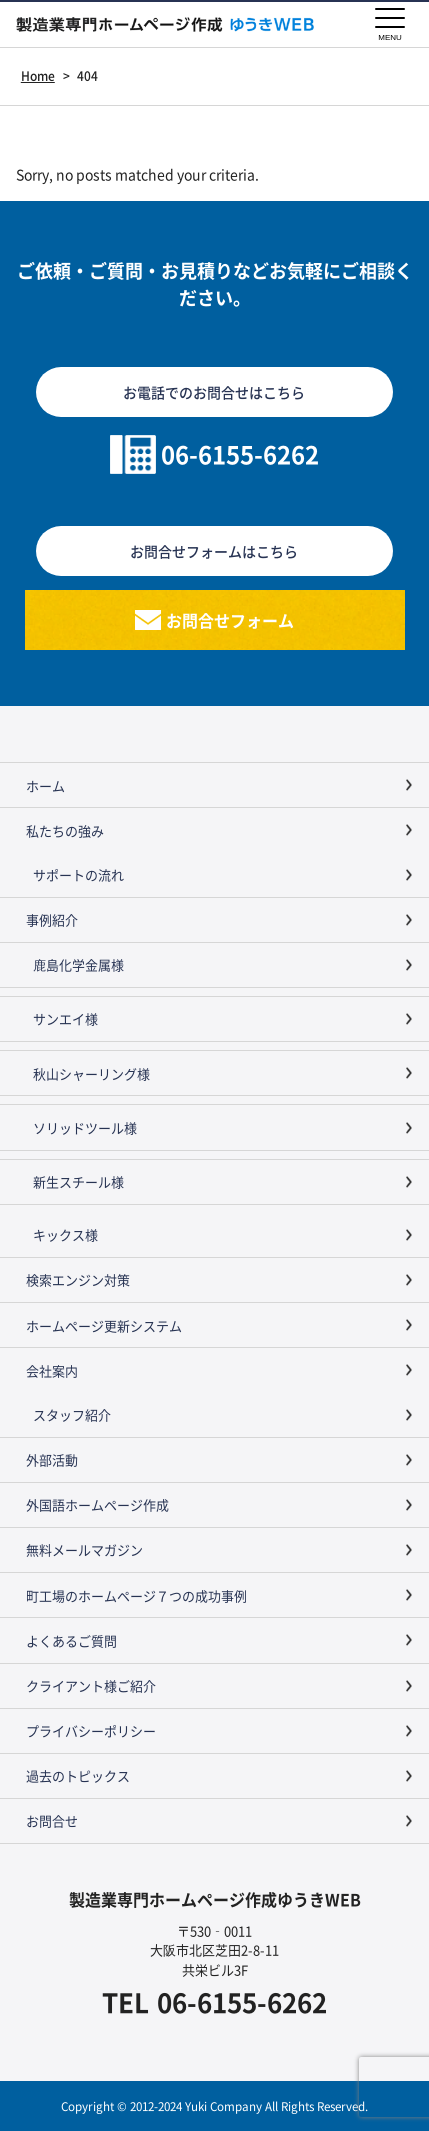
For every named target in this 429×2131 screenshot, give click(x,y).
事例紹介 (52, 919)
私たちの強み (65, 830)
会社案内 (52, 1370)
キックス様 (65, 1234)
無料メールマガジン (84, 1549)
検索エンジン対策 (78, 1279)
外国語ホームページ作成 (97, 1504)
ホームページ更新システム (104, 1325)
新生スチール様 (78, 1181)
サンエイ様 (65, 1018)
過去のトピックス (78, 1775)
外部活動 (52, 1459)
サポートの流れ (78, 874)
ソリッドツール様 (85, 1127)
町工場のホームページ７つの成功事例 (136, 1595)
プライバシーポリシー (91, 1730)
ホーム (45, 785)
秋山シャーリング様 (91, 1073)
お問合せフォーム (230, 620)
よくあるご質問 (71, 1640)
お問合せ (52, 1820)
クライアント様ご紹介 (91, 1685)
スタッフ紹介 (72, 1414)
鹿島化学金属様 (78, 964)
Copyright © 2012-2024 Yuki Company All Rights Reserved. (214, 2105)
